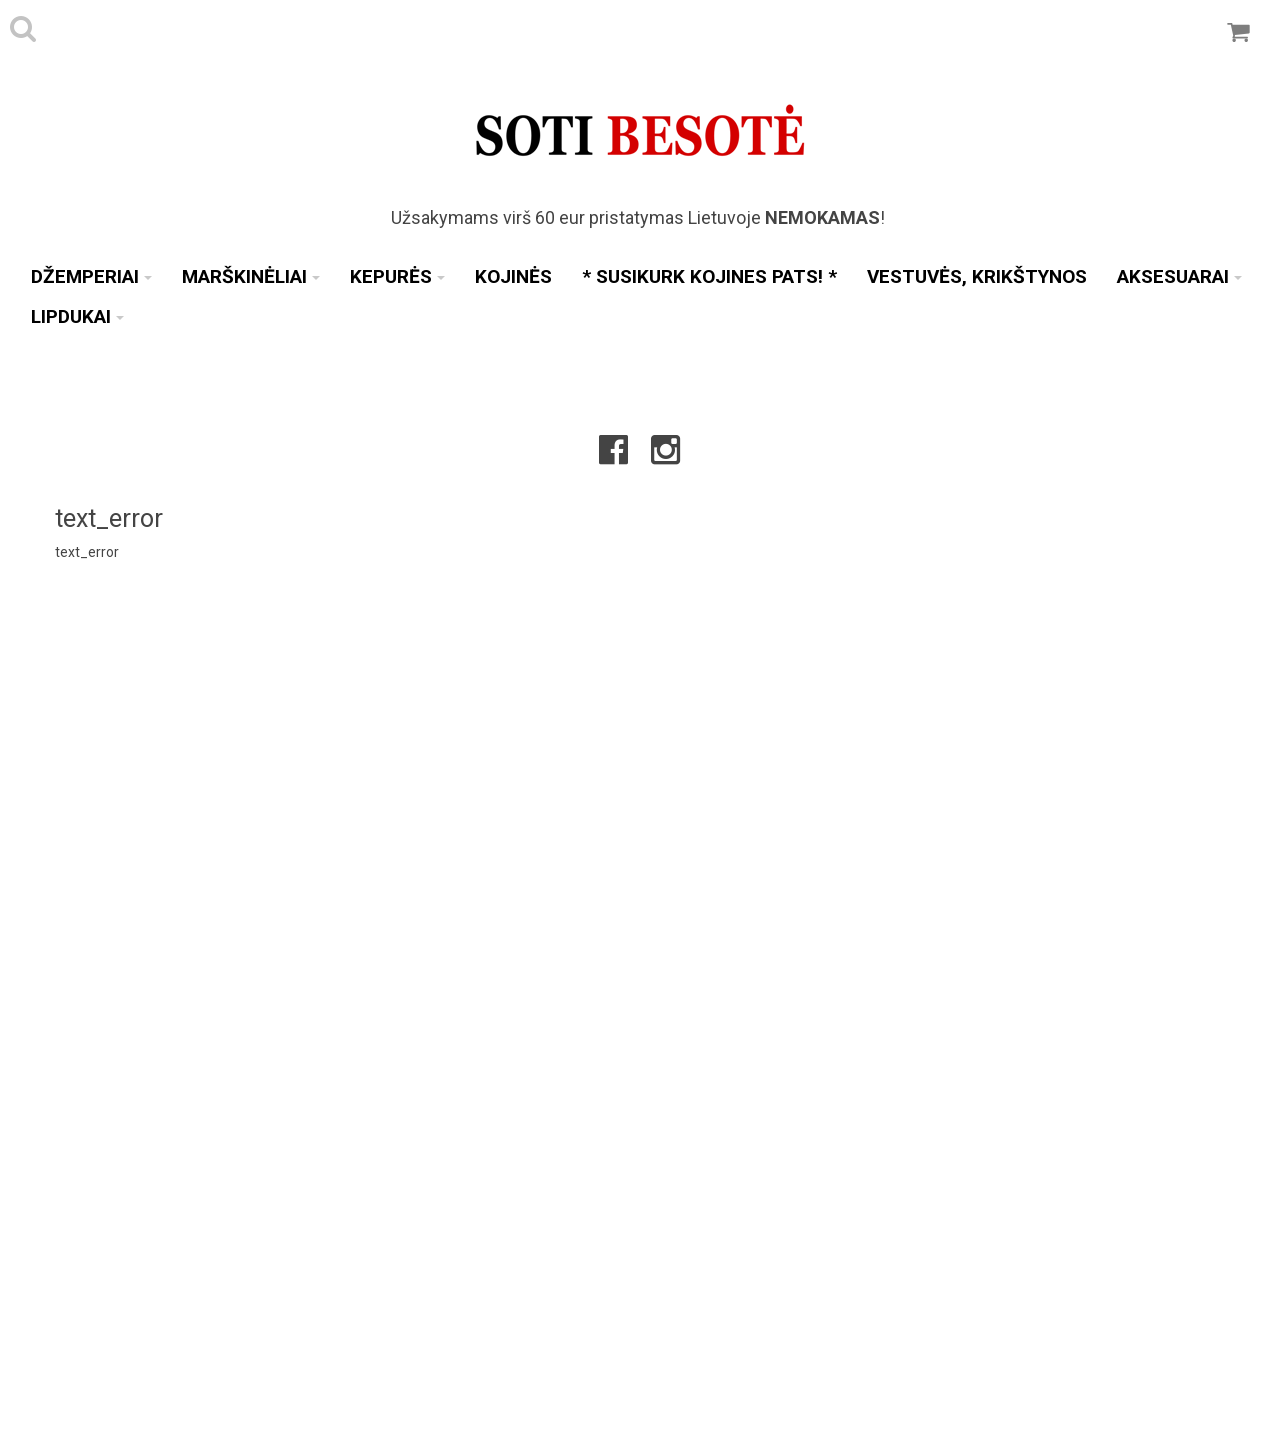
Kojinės (513, 276)
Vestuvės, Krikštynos (977, 276)
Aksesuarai (1179, 276)
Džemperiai (91, 276)
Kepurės (397, 276)
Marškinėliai (251, 276)
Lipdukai (77, 316)
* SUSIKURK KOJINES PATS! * (709, 276)
